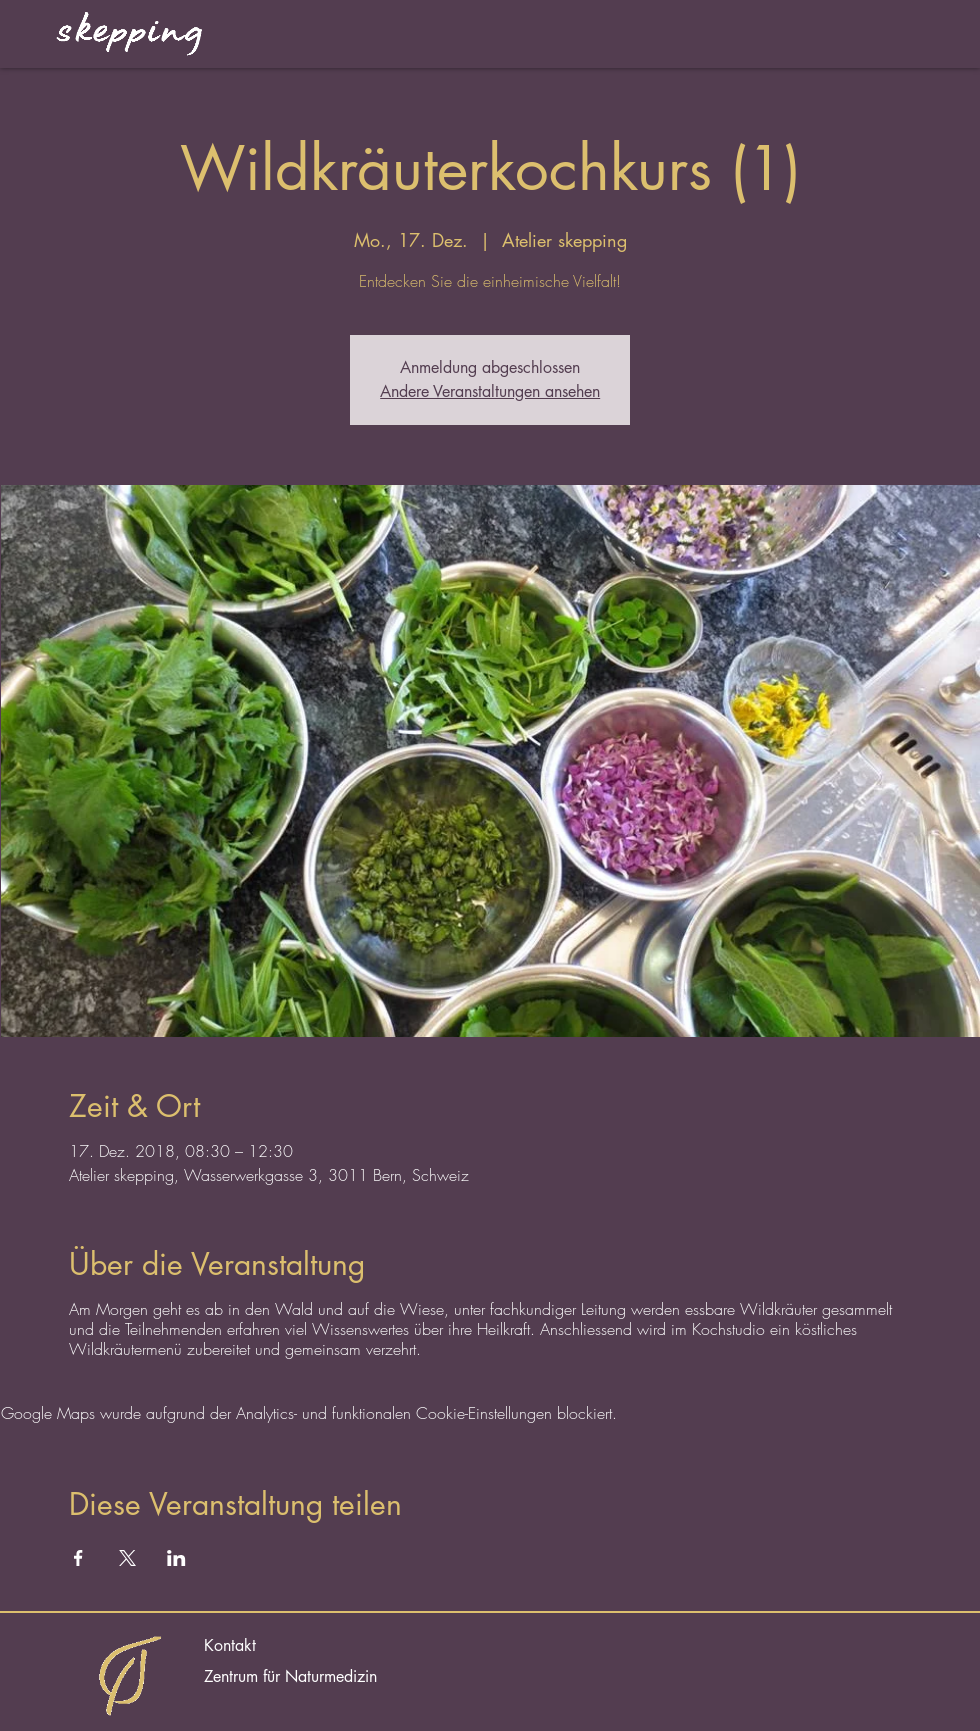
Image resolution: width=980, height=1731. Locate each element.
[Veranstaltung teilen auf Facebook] (78, 1558)
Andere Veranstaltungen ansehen (490, 391)
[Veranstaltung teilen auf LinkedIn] (176, 1558)
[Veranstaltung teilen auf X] (127, 1558)
